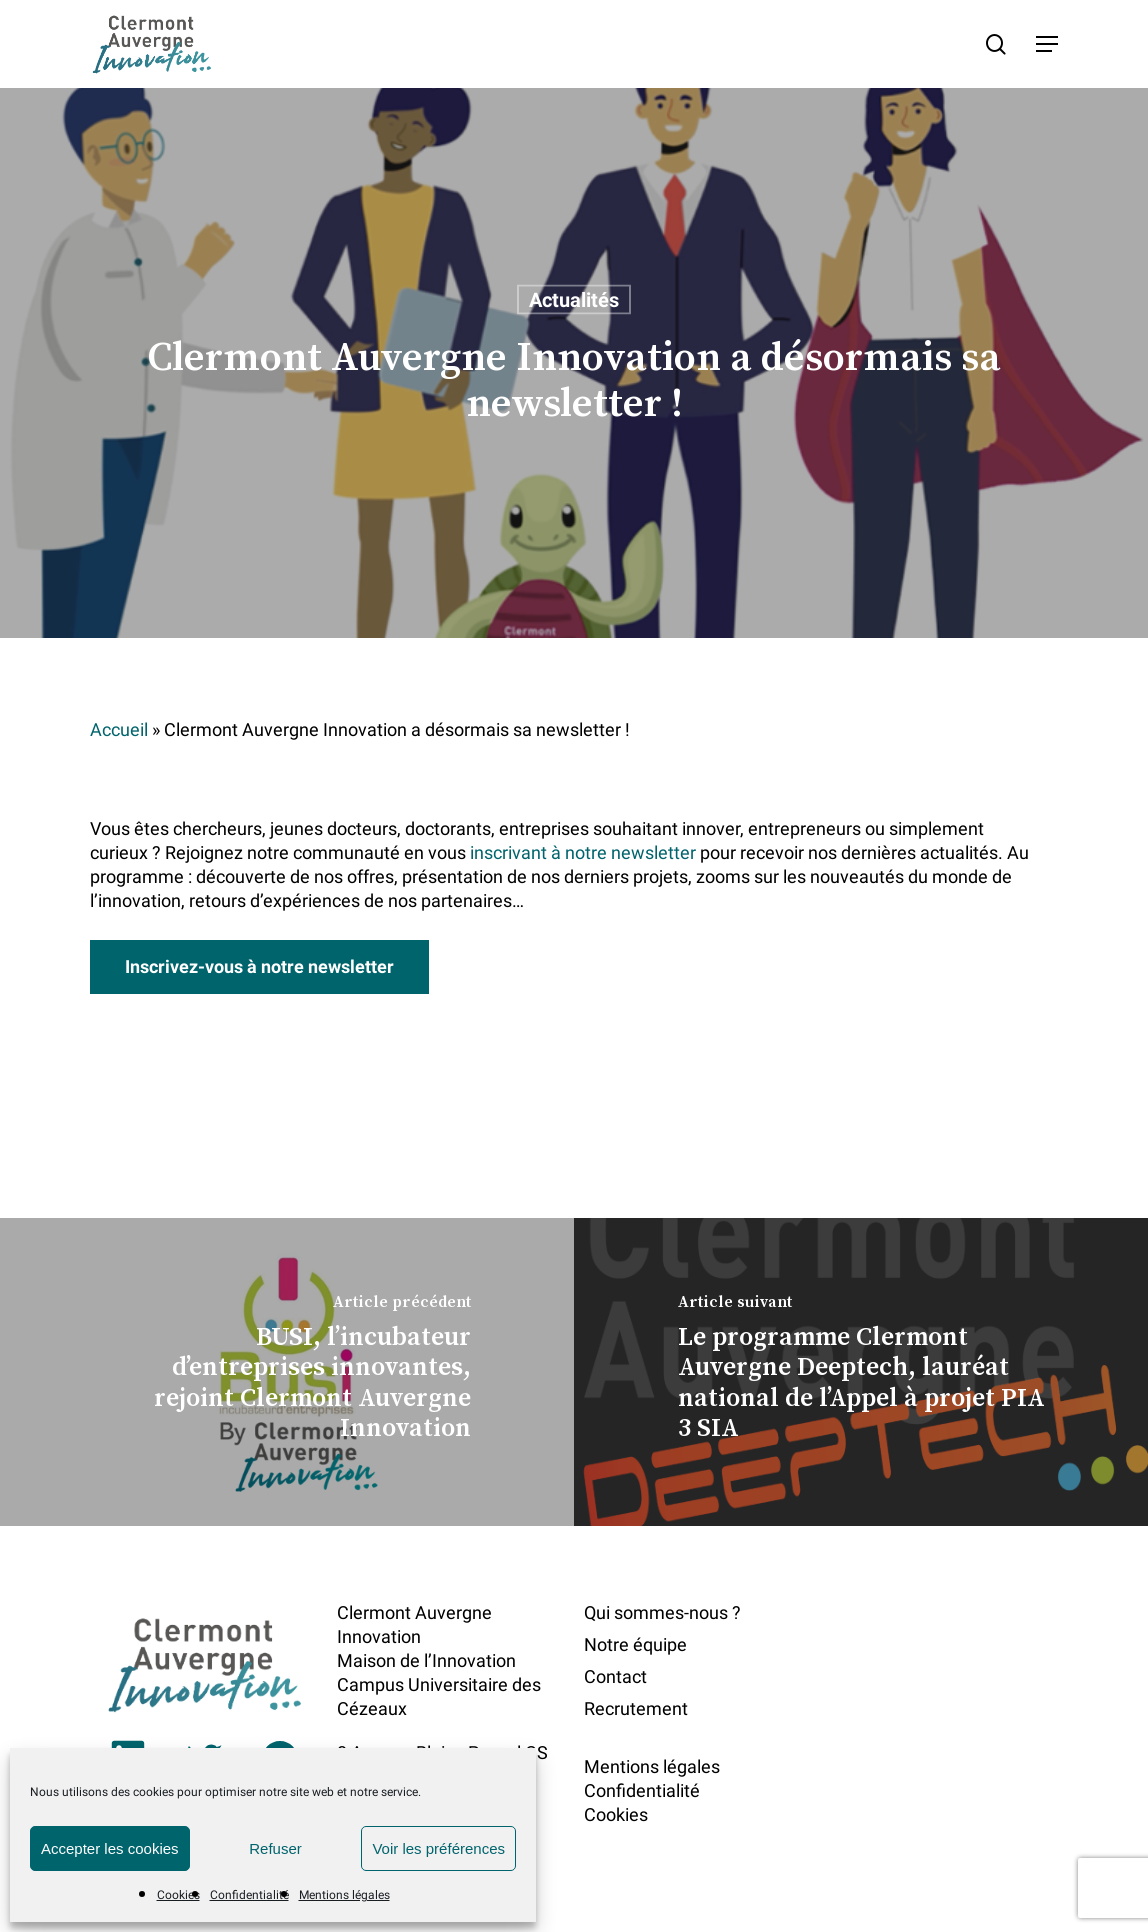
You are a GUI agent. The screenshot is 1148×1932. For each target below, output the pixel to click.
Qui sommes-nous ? (662, 1612)
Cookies (178, 1895)
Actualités (574, 300)
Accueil (119, 729)
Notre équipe (635, 1644)
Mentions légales (344, 1895)
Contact (615, 1676)
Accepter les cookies (110, 1848)
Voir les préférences (438, 1848)
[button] (1047, 44)
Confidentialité (249, 1895)
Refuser (275, 1848)
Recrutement (636, 1708)
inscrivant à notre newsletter (583, 852)
